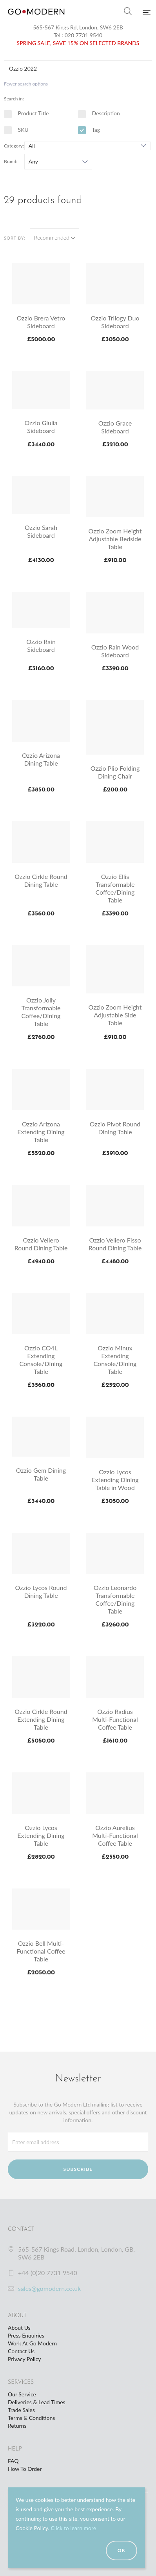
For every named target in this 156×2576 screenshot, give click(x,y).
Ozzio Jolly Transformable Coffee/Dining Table (41, 1011)
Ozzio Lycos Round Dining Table (41, 1591)
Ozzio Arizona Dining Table (41, 759)
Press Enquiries (26, 2335)
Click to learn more (73, 2528)
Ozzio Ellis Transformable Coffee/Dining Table (115, 888)
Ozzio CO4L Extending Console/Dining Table (41, 1359)
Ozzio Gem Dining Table (41, 1474)
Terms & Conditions (31, 2417)
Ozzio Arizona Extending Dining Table (40, 1131)
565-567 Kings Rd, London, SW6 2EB (78, 27)
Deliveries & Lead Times (36, 2402)
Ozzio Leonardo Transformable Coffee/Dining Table (115, 1599)
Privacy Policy (24, 2359)
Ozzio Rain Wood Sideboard (115, 651)
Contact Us (21, 2351)
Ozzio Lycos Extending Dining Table (40, 1835)
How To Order (25, 2468)
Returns (17, 2425)
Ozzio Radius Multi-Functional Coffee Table (115, 1719)
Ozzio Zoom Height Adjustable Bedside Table (115, 538)
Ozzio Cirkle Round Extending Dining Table (41, 1719)
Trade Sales (21, 2410)
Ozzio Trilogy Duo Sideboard (115, 321)
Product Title (26, 113)
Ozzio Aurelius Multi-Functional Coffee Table (115, 1835)
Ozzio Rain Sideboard (41, 645)
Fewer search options (26, 84)
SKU (16, 129)
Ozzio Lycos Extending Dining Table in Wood (114, 1479)
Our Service (22, 2394)
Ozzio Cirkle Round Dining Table (41, 880)
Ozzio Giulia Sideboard (40, 426)
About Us (19, 2327)
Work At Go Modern (32, 2343)
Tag (89, 129)
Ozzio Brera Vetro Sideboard (41, 321)
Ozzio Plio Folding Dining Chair (115, 772)
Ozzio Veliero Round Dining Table (41, 1244)
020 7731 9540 (84, 35)
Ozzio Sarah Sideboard (41, 531)
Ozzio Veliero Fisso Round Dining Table (115, 1244)
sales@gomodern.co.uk (49, 2288)
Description (99, 113)
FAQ (13, 2461)
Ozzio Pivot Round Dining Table (115, 1127)
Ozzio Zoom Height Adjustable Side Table (115, 1014)
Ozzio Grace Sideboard (115, 427)
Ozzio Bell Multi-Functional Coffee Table (40, 1951)
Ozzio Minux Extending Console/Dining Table (115, 1359)
